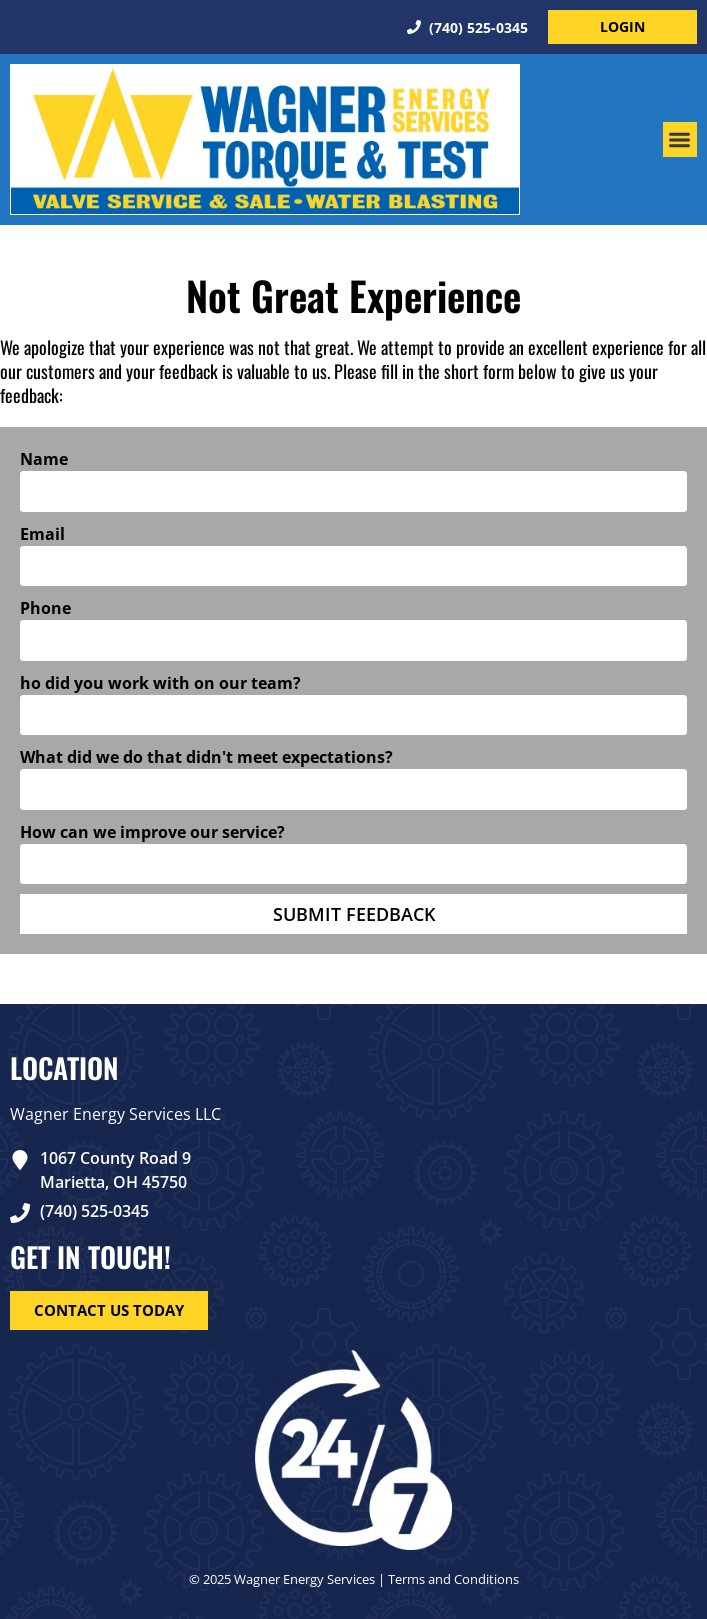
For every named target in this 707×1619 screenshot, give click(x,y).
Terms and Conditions (453, 1579)
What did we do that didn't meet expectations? (206, 757)
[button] (680, 139)
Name (44, 459)
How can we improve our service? (152, 832)
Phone (45, 608)
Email (42, 534)
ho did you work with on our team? (160, 683)
